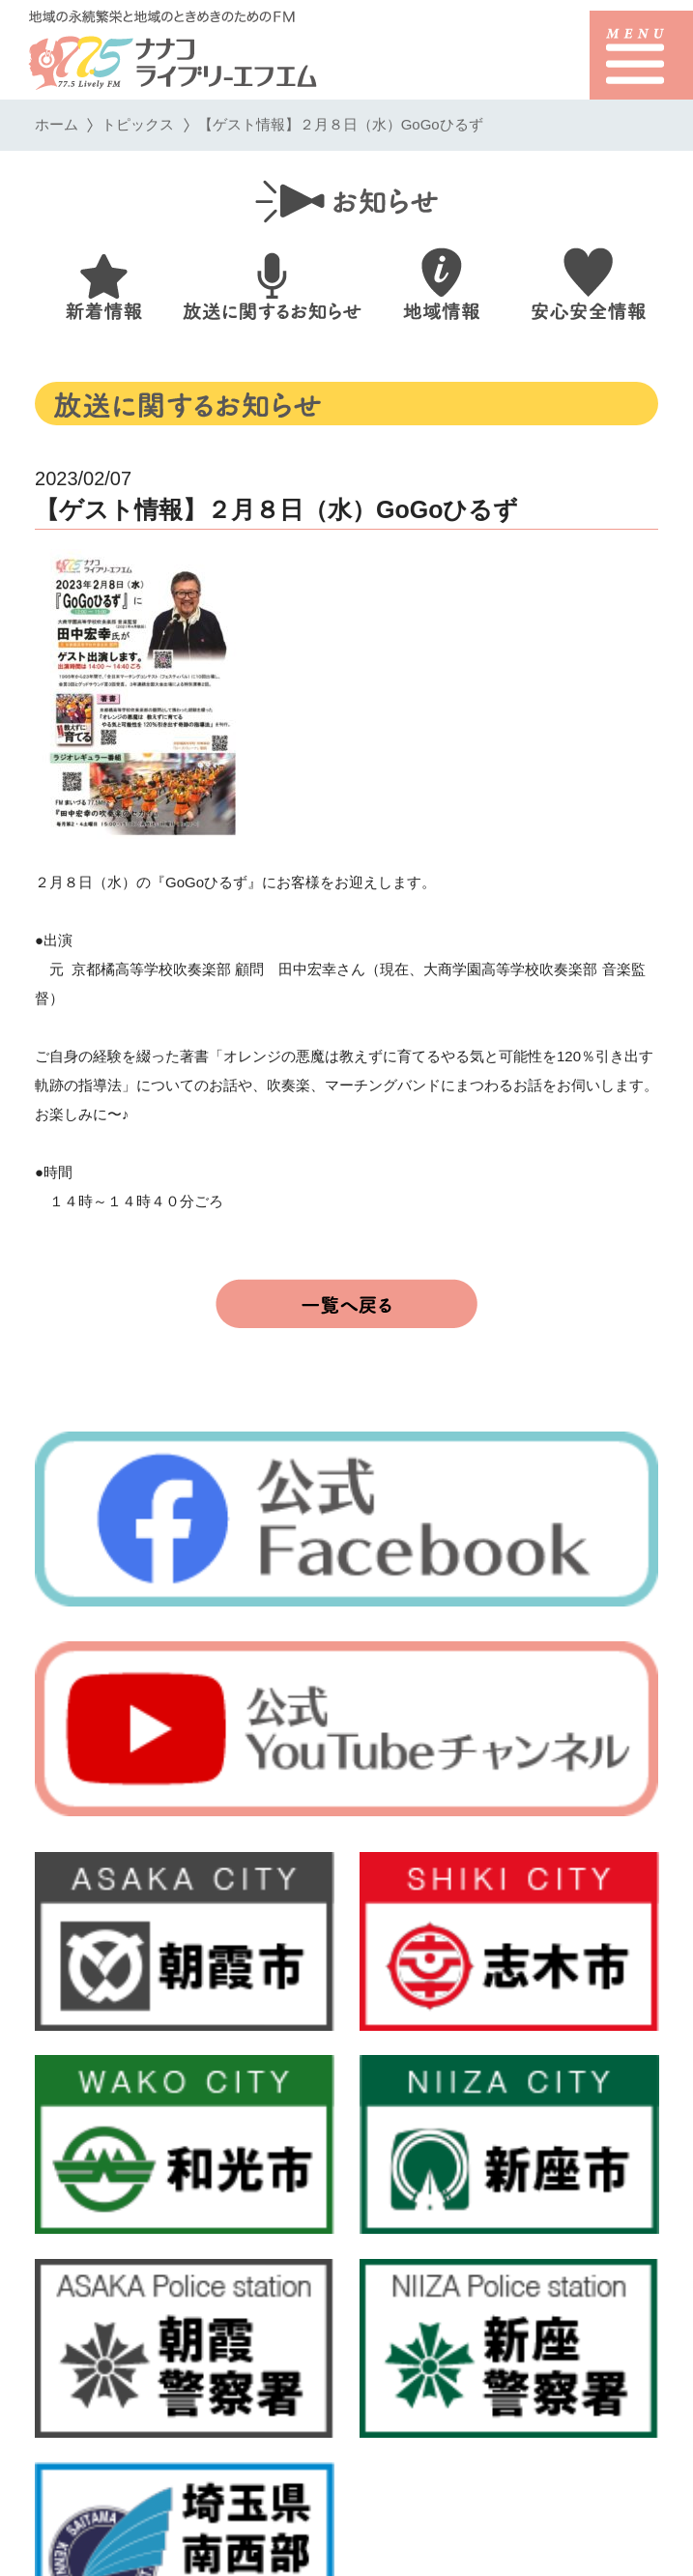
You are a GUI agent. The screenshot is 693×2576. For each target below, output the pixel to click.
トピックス (137, 124)
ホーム (56, 124)
